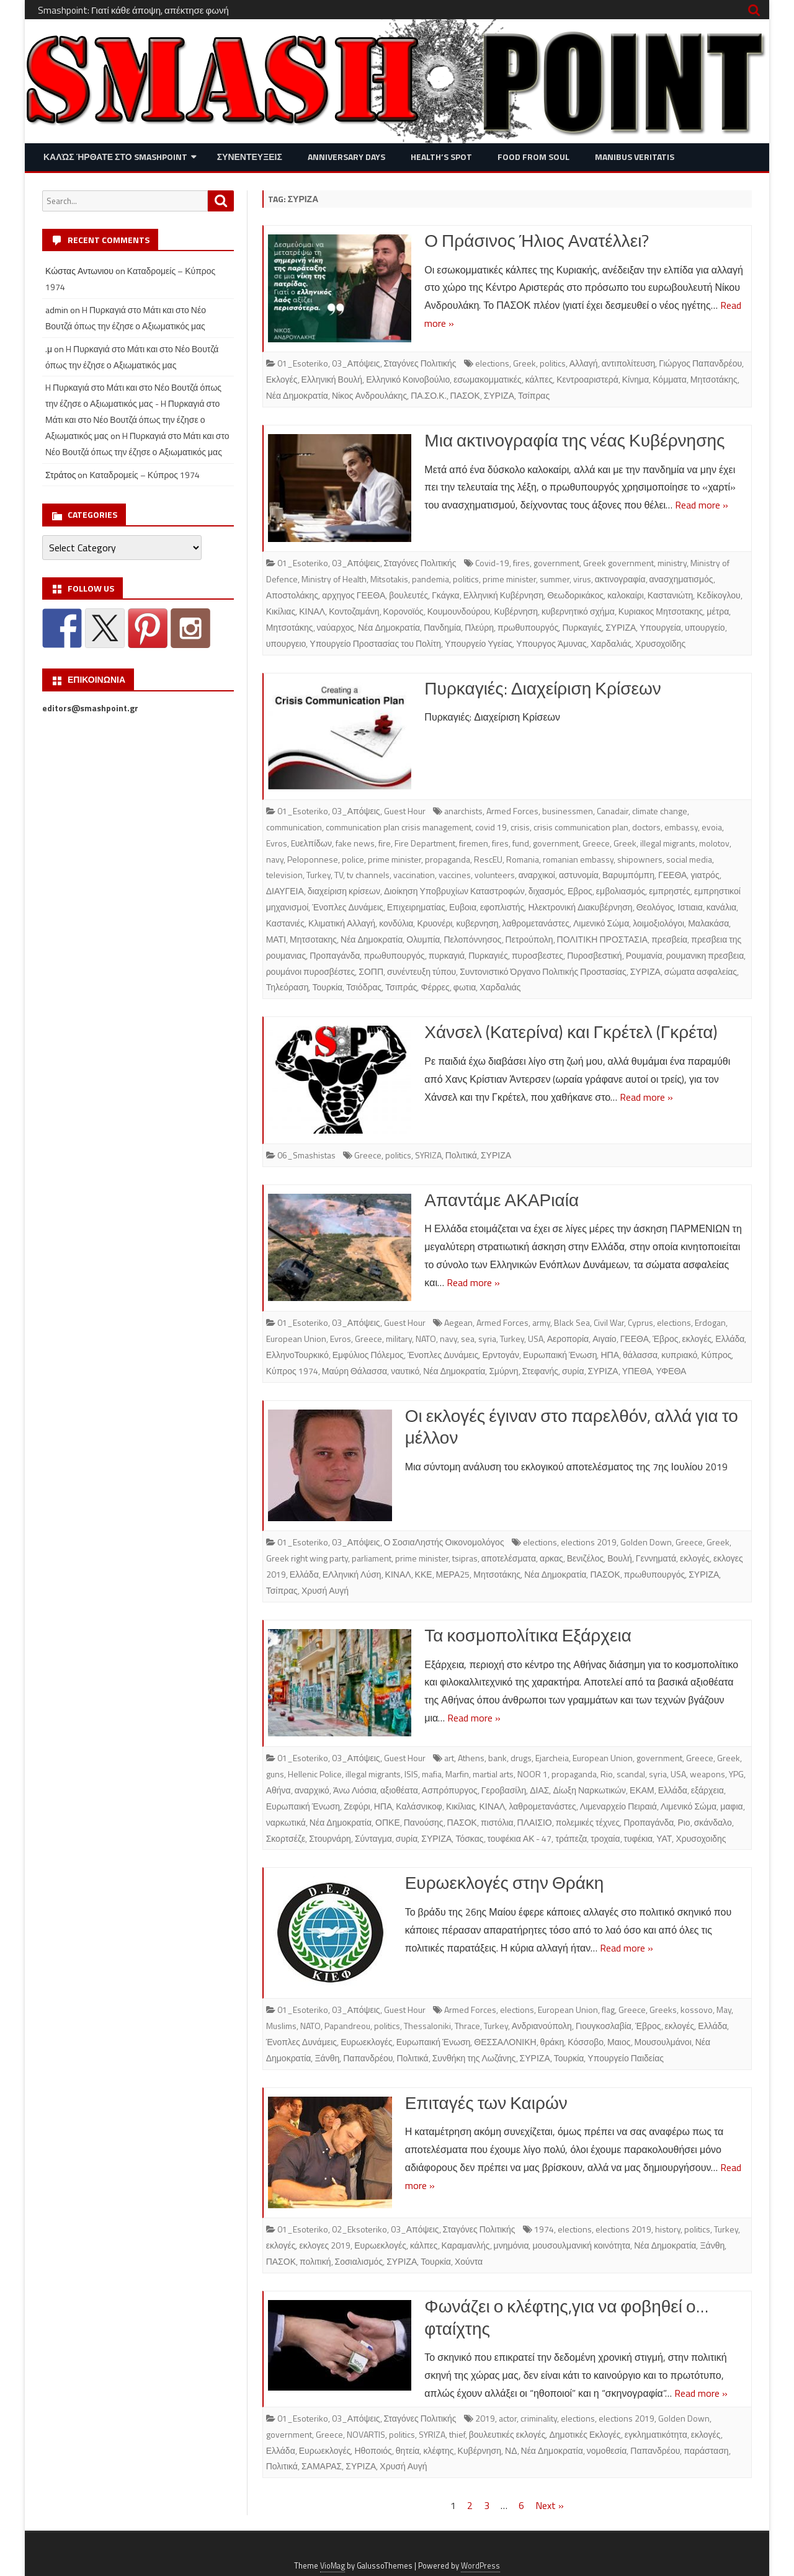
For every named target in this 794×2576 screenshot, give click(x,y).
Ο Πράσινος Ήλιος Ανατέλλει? (536, 240)
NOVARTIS (366, 2434)
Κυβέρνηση (515, 611)
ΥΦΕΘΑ (671, 1370)
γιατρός (704, 874)
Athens (471, 1757)
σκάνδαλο (713, 1822)
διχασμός (546, 890)
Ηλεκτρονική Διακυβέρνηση (580, 906)
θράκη (552, 2041)
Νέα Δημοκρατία (297, 395)
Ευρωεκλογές (367, 2041)
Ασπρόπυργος (450, 1790)
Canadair (612, 810)
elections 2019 (589, 1541)
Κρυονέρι (434, 923)
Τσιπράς (401, 986)
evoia (712, 826)
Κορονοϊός (403, 611)
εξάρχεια (707, 1790)
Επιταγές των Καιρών (486, 2102)
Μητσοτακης (313, 939)
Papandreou (347, 2025)
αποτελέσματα (508, 1558)
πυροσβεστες (537, 955)
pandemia (430, 578)
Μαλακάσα (708, 923)
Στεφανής (540, 1370)
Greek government (618, 562)
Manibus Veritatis (634, 156)
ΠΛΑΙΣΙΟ (534, 1822)
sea (468, 1338)
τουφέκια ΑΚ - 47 (520, 1838)
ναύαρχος (335, 627)
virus (582, 578)
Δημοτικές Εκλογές (584, 2434)
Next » (549, 2505)
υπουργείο (705, 627)
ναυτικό (405, 1370)
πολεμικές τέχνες (588, 1822)
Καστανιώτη (671, 595)
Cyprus (640, 1322)
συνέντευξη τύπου (421, 971)
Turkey (318, 874)
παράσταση (706, 2450)
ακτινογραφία (620, 578)
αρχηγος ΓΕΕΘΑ (353, 595)
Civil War (609, 1322)
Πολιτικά (461, 1154)
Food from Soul (533, 156)
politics (553, 363)
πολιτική (315, 2261)
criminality (538, 2418)
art (449, 1757)
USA (535, 1338)
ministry (672, 562)
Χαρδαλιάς (611, 643)
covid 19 (491, 826)
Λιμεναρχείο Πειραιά (618, 1806)
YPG (736, 1773)
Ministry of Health (334, 578)
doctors (646, 826)
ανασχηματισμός (681, 578)
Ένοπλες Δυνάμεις (347, 906)
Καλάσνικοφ (419, 1806)
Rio (606, 1773)
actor (508, 2418)
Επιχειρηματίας (416, 906)
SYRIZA (428, 1154)
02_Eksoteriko (359, 2229)
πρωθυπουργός (527, 627)
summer (554, 578)
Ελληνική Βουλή (332, 379)
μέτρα (718, 611)
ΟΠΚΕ (387, 1822)
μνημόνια (511, 2245)
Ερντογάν (500, 1354)
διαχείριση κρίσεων (344, 890)
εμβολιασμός (620, 890)
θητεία (408, 2450)
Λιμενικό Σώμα (601, 923)
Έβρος (666, 1338)
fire (384, 843)
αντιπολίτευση (629, 363)
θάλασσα (640, 1354)
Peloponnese (312, 859)
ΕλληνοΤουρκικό (297, 1354)
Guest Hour (405, 810)
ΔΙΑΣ (539, 1790)
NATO (426, 1338)
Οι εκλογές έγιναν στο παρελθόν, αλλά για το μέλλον (571, 1426)
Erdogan (710, 1322)
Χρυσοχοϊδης (660, 643)
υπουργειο (286, 643)
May (723, 2009)
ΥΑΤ (664, 1838)
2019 (485, 2418)
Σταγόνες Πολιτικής (420, 363)
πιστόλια (497, 1822)
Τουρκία (327, 986)
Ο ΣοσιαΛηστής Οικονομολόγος (444, 1541)
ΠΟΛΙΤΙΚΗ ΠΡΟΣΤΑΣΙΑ (602, 939)
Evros (276, 843)
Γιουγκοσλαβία (603, 2025)
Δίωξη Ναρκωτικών (589, 1790)
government (556, 562)
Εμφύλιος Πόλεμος (368, 1354)
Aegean (458, 1322)
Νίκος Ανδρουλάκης (369, 395)
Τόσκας (469, 1838)
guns (275, 1773)
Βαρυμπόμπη (628, 874)
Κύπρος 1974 (292, 1370)
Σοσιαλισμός (359, 2261)
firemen (473, 843)
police (353, 859)
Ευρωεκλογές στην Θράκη (504, 1882)
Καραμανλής (466, 2245)
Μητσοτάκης (714, 379)
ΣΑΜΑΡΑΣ (321, 2465)
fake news (355, 843)
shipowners (639, 859)
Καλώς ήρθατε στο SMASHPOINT (115, 156)
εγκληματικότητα (656, 2434)
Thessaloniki (427, 2025)
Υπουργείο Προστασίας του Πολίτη (375, 643)
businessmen (567, 810)
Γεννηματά (656, 1558)
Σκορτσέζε (286, 1838)
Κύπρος (716, 1354)
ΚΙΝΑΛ (312, 611)
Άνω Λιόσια (355, 1790)
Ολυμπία (423, 939)
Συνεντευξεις (249, 156)
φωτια (464, 986)
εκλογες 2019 (324, 2245)
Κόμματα (670, 379)
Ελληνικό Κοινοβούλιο (408, 379)
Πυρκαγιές (582, 627)
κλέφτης (438, 2450)
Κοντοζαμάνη (354, 611)
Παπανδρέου (368, 2057)
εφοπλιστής (502, 906)
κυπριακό (679, 1354)
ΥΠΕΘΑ (637, 1370)
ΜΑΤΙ (276, 939)
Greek (524, 363)
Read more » (701, 504)
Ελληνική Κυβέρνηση (503, 595)
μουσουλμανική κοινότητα (581, 2245)
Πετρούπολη (529, 939)
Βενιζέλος (585, 1558)
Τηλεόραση (287, 986)
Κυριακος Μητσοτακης (660, 611)
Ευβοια (462, 906)
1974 (544, 2229)
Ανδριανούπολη (542, 2025)
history (667, 2229)
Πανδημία (442, 627)
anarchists (463, 810)
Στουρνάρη (330, 1838)
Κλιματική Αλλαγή (341, 923)
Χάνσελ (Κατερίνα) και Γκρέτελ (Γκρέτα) (571, 1031)
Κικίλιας (281, 611)
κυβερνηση (477, 923)
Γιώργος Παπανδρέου (700, 363)
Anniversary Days (346, 156)
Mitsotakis (389, 578)
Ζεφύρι (357, 1806)
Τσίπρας (534, 395)
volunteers (495, 874)
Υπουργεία (660, 627)
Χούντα (469, 2261)
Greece (596, 843)
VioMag (332, 2566)
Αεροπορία (568, 1338)
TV (338, 874)
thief (457, 2434)
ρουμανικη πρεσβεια (705, 955)
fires (521, 562)
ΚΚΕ (423, 1574)
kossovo (696, 2009)
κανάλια (721, 906)
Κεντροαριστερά (587, 379)
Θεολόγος (655, 906)
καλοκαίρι (625, 595)
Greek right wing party (307, 1558)
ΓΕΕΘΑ (672, 874)
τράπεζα (571, 1838)
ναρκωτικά (286, 1822)
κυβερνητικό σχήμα (578, 611)
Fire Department (425, 843)
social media (689, 859)
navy (274, 859)
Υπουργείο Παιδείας (625, 2057)
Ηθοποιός (372, 2450)
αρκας (551, 1558)
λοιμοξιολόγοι (658, 923)
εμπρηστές (669, 890)
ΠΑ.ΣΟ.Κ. (428, 395)
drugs (521, 1757)
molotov (714, 843)
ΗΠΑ (609, 1354)
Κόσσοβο (586, 2041)
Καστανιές (285, 923)
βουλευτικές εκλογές (507, 2434)
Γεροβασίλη (503, 1790)
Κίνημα (635, 379)
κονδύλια (396, 923)
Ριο (683, 1822)
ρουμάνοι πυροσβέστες (310, 971)
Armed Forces (512, 810)
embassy (681, 826)
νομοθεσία (607, 2450)
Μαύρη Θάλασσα (354, 1370)
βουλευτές (408, 595)
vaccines (455, 874)
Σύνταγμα (373, 1838)
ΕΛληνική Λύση (352, 1574)
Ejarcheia (552, 1757)
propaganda (447, 859)
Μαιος (618, 2041)
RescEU (488, 859)
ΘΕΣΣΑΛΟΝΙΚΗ (505, 2041)
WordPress (480, 2566)
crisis (520, 826)
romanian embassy (578, 859)
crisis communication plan (580, 826)
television (284, 874)
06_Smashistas (306, 1154)
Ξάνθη (326, 2057)
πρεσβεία (669, 939)
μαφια (731, 1806)
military (399, 1338)
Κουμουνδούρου (459, 611)
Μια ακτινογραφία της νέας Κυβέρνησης (574, 440)
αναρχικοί (537, 874)
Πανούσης (424, 1822)
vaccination (414, 874)
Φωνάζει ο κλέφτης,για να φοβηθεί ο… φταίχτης (566, 2317)
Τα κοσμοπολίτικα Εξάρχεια (527, 1635)
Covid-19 (492, 562)
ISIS (411, 1773)
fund (520, 843)
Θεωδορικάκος (575, 595)
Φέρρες (435, 986)
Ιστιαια (689, 906)
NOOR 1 (532, 1773)
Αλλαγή (583, 363)
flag (608, 2009)
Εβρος (580, 890)
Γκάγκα (446, 595)
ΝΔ (511, 2450)
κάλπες (539, 379)
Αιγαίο (604, 1338)
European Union (296, 1338)
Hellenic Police (315, 1773)
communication (294, 826)
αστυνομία (579, 874)
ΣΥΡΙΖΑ (499, 395)
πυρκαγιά (447, 955)
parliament (371, 1558)
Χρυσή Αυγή (325, 1590)
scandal (631, 1773)
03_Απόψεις (356, 363)
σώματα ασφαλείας (700, 971)
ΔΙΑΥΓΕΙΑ (285, 890)
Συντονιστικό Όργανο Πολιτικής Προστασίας (543, 971)
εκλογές (697, 1338)
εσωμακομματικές (487, 379)
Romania (522, 859)
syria (487, 1338)
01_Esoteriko (302, 363)
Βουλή (619, 1558)
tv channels (368, 874)
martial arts (493, 1773)
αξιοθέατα (399, 1790)
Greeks (663, 2009)
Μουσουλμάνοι (663, 2041)
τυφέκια (638, 1838)
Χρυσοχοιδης (701, 1838)
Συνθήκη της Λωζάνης (474, 2057)
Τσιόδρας (363, 986)
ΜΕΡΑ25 (453, 1574)
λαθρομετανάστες (535, 923)
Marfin (457, 1773)
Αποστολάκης (292, 595)
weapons (707, 1773)
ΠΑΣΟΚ (465, 395)
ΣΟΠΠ (371, 971)
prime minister (509, 578)
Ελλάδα (729, 1338)
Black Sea (572, 1322)
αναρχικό (312, 1790)
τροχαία (605, 1838)
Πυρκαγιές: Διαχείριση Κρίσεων (542, 688)
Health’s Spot (441, 156)
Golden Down (646, 1541)
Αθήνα (278, 1790)
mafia (432, 1773)
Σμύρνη (503, 1370)
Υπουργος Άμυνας (551, 643)
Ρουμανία (644, 955)
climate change (659, 810)
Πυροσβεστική (594, 955)
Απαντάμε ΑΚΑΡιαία (501, 1199)
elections (492, 363)
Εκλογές (282, 379)
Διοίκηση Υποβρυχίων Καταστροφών (454, 890)
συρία (573, 1370)
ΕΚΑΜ (642, 1790)
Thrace (467, 2025)
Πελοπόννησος (472, 939)
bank (497, 1757)
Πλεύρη (479, 627)
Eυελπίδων (311, 843)
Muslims (281, 2025)
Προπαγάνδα (335, 955)
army (541, 1322)
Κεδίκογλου (718, 595)
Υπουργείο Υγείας (478, 643)
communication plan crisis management (398, 826)
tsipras (465, 1558)
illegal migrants (667, 843)
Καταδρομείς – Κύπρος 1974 (144, 474)
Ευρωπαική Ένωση (560, 1354)
